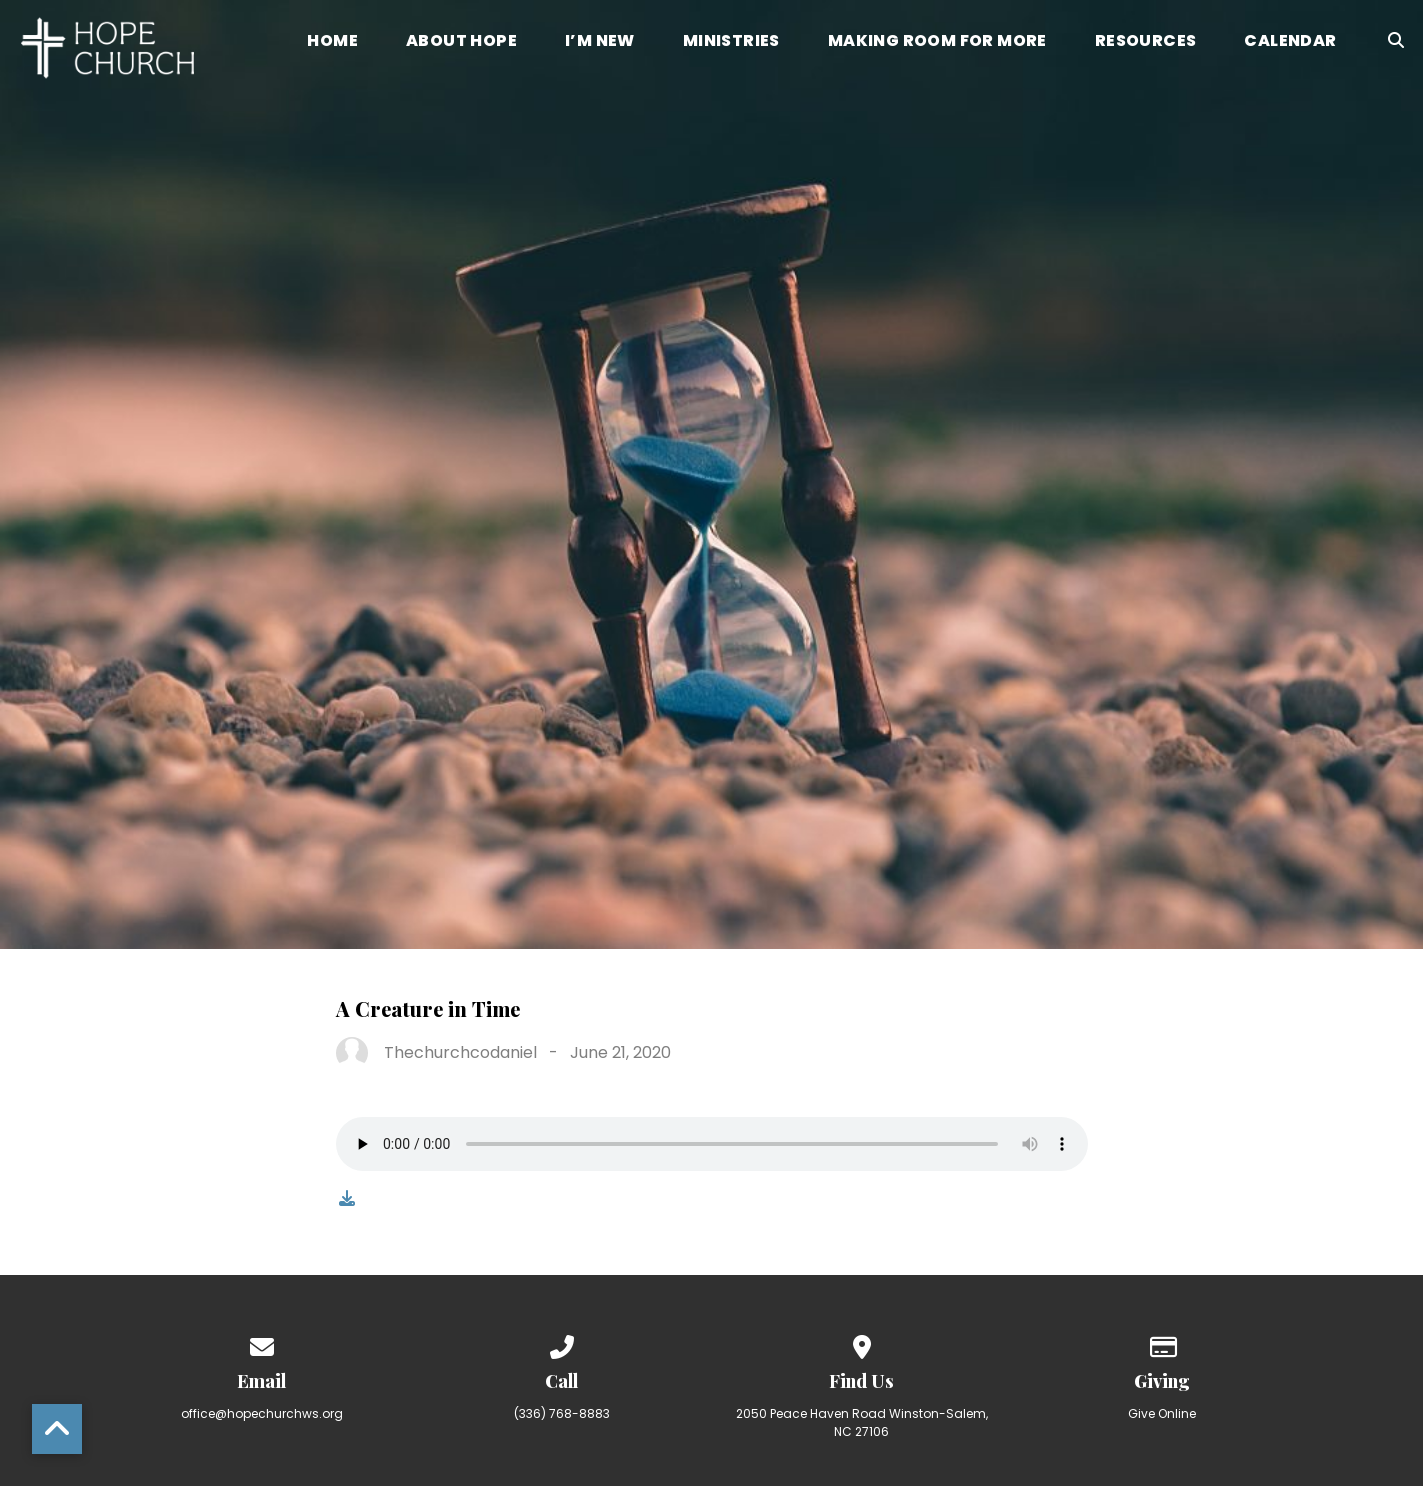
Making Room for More (937, 42)
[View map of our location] (862, 1343)
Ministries (731, 42)
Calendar (1290, 42)
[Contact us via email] (262, 1343)
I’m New (600, 42)
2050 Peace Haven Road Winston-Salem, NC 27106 (862, 1422)
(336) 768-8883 (562, 1413)
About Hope (461, 42)
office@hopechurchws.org (262, 1413)
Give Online (1162, 1413)
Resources (1146, 42)
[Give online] (1162, 1343)
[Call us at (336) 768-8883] (562, 1343)
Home (332, 42)
